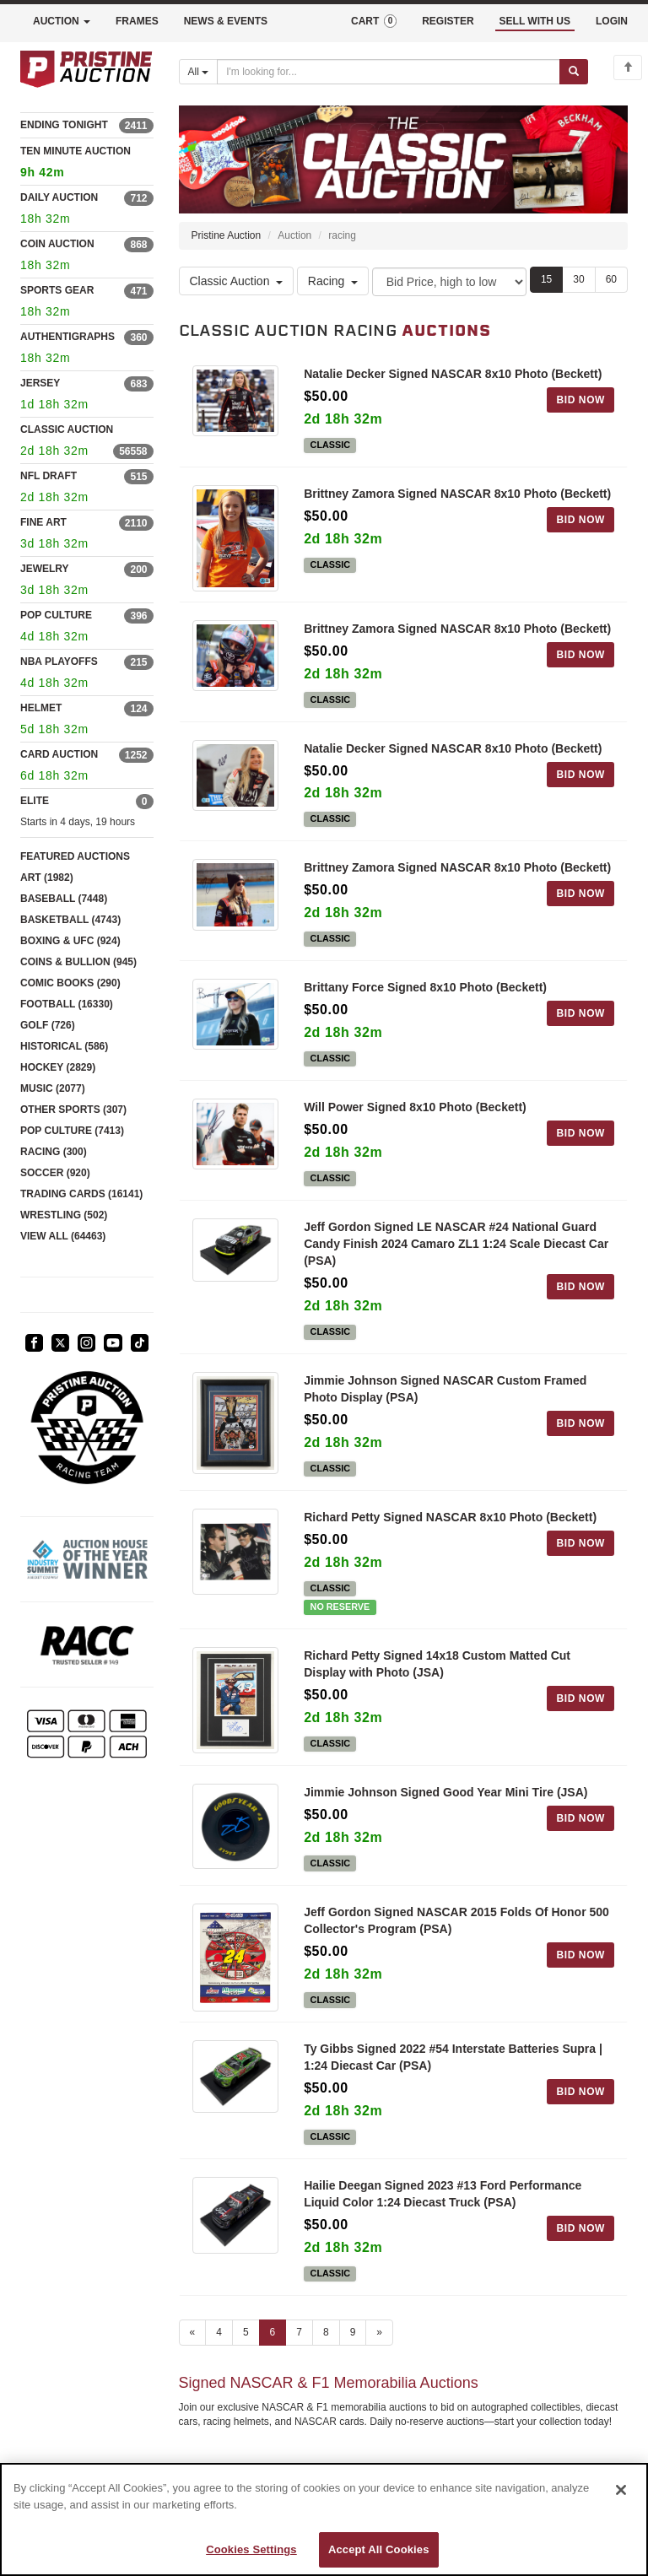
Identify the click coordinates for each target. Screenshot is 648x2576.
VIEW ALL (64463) (62, 1236)
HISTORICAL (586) (64, 1046)
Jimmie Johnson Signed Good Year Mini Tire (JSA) (445, 1792)
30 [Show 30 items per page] (578, 279)
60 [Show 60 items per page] (611, 279)
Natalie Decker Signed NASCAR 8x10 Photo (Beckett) (453, 374)
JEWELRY (44, 569)
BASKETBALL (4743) (70, 920)
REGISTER (447, 21)
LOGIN (612, 21)
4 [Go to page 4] (219, 2332)
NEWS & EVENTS (225, 21)
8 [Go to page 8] (326, 2332)
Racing (333, 281)
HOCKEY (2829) (57, 1067)
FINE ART (43, 522)
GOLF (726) (47, 1025)
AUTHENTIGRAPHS (67, 337)
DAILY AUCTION (59, 197)
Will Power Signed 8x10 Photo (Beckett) (415, 1107)
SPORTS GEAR (57, 290)
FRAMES (137, 21)
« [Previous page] (193, 2332)
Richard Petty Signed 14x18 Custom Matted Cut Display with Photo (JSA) (437, 1664)
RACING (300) (53, 1152)
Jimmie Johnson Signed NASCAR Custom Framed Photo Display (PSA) (445, 1389)
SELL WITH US (535, 21)
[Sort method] (449, 281)
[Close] (621, 2489)
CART (374, 21)
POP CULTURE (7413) (72, 1131)
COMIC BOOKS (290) (70, 983)
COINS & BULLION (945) (78, 962)
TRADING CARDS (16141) (81, 1194)
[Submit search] (573, 71)
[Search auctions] (388, 71)
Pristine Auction (227, 235)
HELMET (41, 708)
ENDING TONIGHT (64, 125)
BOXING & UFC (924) (70, 941)
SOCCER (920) (55, 1173)
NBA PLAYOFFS (59, 661)
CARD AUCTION (59, 754)
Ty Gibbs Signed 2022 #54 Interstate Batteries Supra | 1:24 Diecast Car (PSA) (453, 2057)
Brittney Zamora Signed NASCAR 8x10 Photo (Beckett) (457, 493)
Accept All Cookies (378, 2549)
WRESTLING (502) (63, 1215)
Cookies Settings (251, 2549)
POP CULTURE (56, 615)
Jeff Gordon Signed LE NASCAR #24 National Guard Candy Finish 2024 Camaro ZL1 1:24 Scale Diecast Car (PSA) (456, 1243)
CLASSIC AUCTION (66, 429)
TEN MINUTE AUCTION (87, 164)
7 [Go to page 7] (299, 2332)
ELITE (34, 801)
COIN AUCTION (57, 244)
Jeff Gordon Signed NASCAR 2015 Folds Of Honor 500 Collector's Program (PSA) (456, 1920)
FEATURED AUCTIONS (75, 856)
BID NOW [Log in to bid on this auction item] (580, 400)
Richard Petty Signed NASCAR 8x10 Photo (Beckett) (450, 1517)
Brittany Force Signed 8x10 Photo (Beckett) (425, 987)
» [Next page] (379, 2332)
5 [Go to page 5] (246, 2332)
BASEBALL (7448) (63, 899)
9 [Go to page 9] (353, 2332)
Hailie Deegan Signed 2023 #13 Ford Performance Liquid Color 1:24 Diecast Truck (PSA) (442, 2194)
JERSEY (40, 383)
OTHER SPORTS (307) (73, 1109)
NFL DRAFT (48, 476)
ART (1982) (46, 877)
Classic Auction (237, 281)
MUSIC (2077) (52, 1088)
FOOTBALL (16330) (66, 1004)
